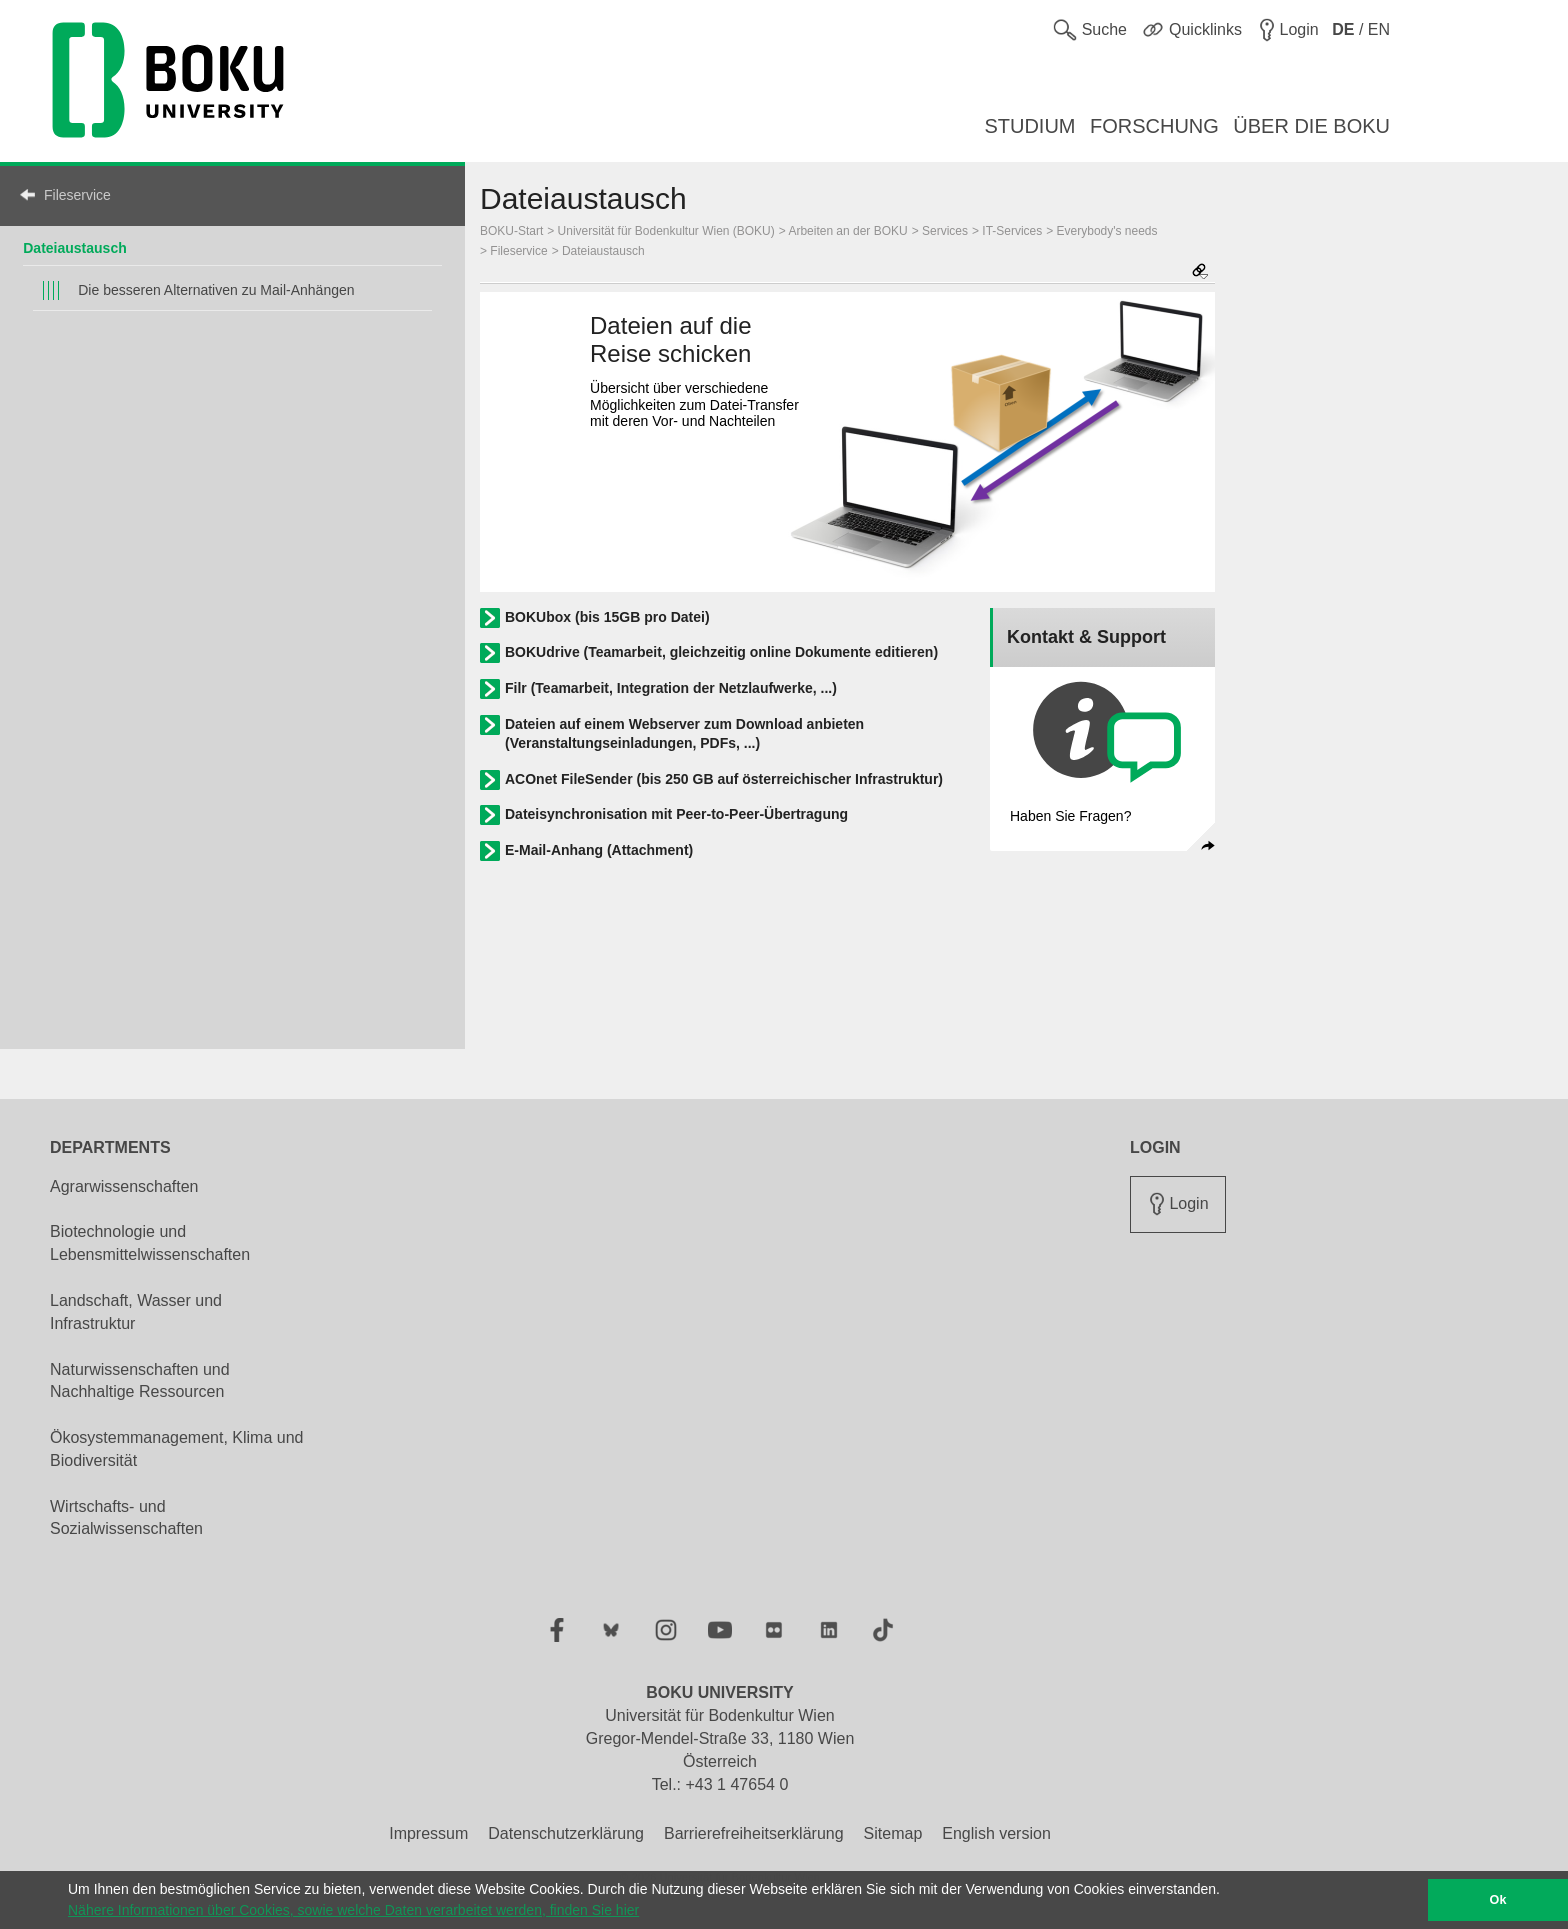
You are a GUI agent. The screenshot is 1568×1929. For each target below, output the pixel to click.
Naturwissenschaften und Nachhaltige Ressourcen (140, 1381)
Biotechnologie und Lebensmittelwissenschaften (150, 1243)
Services (945, 231)
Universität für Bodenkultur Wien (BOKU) (666, 231)
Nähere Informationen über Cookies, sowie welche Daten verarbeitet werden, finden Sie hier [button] (353, 1910)
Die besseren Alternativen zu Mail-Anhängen (216, 290)
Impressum (428, 1833)
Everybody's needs (1107, 231)
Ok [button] (1498, 1900)
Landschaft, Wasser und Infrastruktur (136, 1312)
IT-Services (1012, 231)
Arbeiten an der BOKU (847, 231)
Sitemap (893, 1833)
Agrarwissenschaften (124, 1186)
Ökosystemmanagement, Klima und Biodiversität (176, 1449)
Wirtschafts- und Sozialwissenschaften (126, 1518)
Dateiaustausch (74, 248)
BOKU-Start (511, 231)
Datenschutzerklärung (566, 1833)
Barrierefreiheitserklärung (754, 1833)
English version (996, 1833)
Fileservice (77, 195)
